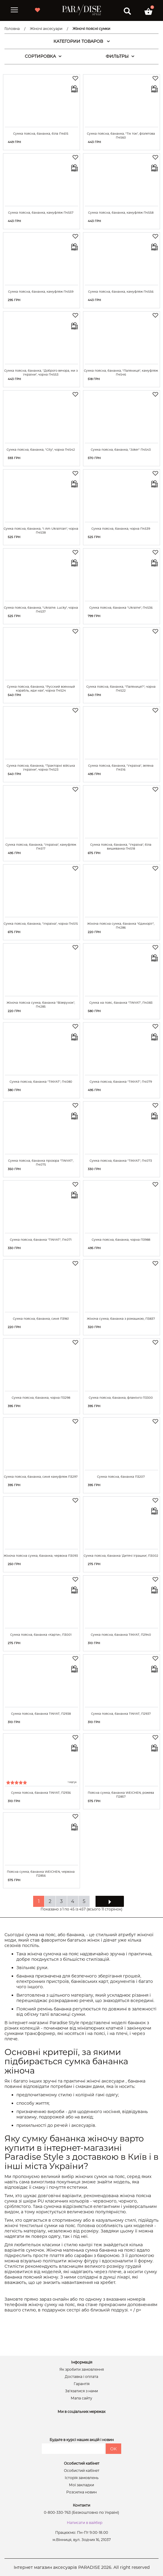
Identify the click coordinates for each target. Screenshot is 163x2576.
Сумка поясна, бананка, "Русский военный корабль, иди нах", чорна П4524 (41, 688)
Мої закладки (81, 2485)
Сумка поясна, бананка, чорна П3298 (41, 1398)
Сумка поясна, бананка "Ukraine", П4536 (121, 608)
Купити (64, 142)
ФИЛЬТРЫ (120, 56)
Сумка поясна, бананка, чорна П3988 (121, 1240)
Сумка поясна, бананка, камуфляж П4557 (40, 213)
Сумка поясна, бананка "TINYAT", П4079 (121, 1082)
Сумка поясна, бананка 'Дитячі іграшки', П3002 (121, 1556)
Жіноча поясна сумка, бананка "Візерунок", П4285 (41, 1004)
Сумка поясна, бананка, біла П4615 (40, 134)
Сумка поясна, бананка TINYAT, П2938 (41, 1714)
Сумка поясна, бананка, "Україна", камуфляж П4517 (40, 846)
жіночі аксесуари (106, 2081)
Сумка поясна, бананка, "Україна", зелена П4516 (120, 767)
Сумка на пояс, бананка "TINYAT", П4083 (121, 1003)
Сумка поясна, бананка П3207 (121, 1477)
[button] (148, 11)
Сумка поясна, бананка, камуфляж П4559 (40, 292)
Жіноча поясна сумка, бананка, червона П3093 (41, 1556)
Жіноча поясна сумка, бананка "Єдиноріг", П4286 (120, 925)
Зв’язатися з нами (81, 2391)
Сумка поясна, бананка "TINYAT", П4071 (41, 1240)
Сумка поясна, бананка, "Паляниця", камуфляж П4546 (121, 372)
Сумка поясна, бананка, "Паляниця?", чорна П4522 (121, 688)
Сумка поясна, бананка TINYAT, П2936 (41, 1793)
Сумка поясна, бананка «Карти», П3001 (41, 1635)
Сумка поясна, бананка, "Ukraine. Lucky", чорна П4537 (41, 609)
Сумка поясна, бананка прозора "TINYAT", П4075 (40, 1163)
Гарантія (82, 2384)
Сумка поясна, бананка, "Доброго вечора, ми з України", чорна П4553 (41, 372)
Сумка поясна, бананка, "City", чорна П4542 (41, 450)
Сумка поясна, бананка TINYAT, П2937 (121, 1714)
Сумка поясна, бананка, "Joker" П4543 (121, 450)
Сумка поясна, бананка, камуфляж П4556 (120, 292)
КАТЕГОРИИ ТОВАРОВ (81, 41)
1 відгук (72, 1782)
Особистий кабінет (81, 2470)
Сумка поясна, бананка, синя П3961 (41, 1319)
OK (113, 2449)
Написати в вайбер (84, 2522)
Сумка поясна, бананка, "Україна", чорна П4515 (41, 924)
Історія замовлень (82, 2478)
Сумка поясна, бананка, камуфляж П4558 (120, 213)
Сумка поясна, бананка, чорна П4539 (120, 529)
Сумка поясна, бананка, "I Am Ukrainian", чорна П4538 (41, 530)
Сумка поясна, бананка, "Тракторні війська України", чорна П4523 (41, 767)
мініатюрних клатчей (100, 2028)
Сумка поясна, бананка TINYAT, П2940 (121, 1635)
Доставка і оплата (81, 2376)
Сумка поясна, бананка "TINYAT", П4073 (121, 1161)
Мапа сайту (81, 2398)
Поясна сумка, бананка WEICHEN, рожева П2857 (121, 1795)
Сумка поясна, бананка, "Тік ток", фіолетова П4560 (121, 135)
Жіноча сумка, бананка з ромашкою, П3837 (121, 1319)
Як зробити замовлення (81, 2369)
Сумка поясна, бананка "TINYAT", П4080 (41, 1082)
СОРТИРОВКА (43, 56)
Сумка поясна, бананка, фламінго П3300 (121, 1398)
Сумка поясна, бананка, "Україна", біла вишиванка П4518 (120, 846)
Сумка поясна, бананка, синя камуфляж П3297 (41, 1477)
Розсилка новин (81, 2492)
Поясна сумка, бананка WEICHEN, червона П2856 (41, 1874)
